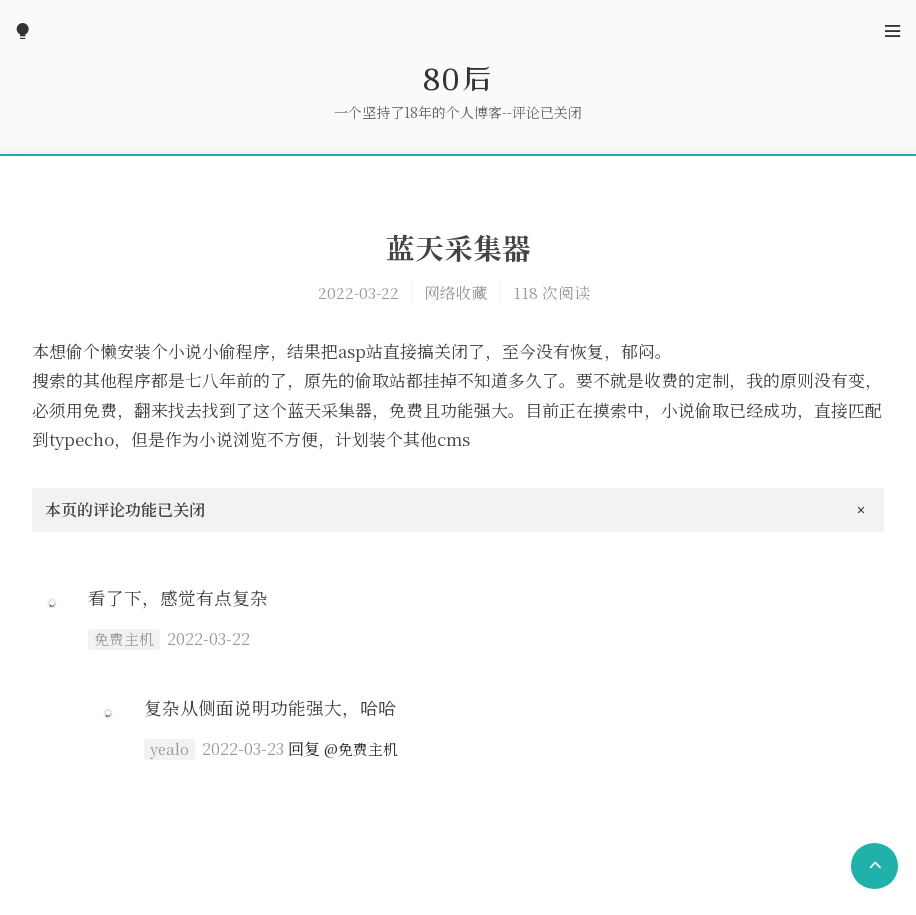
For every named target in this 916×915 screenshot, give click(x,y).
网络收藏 (456, 292)
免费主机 (124, 639)
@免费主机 (361, 748)
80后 (458, 78)
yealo (169, 749)
